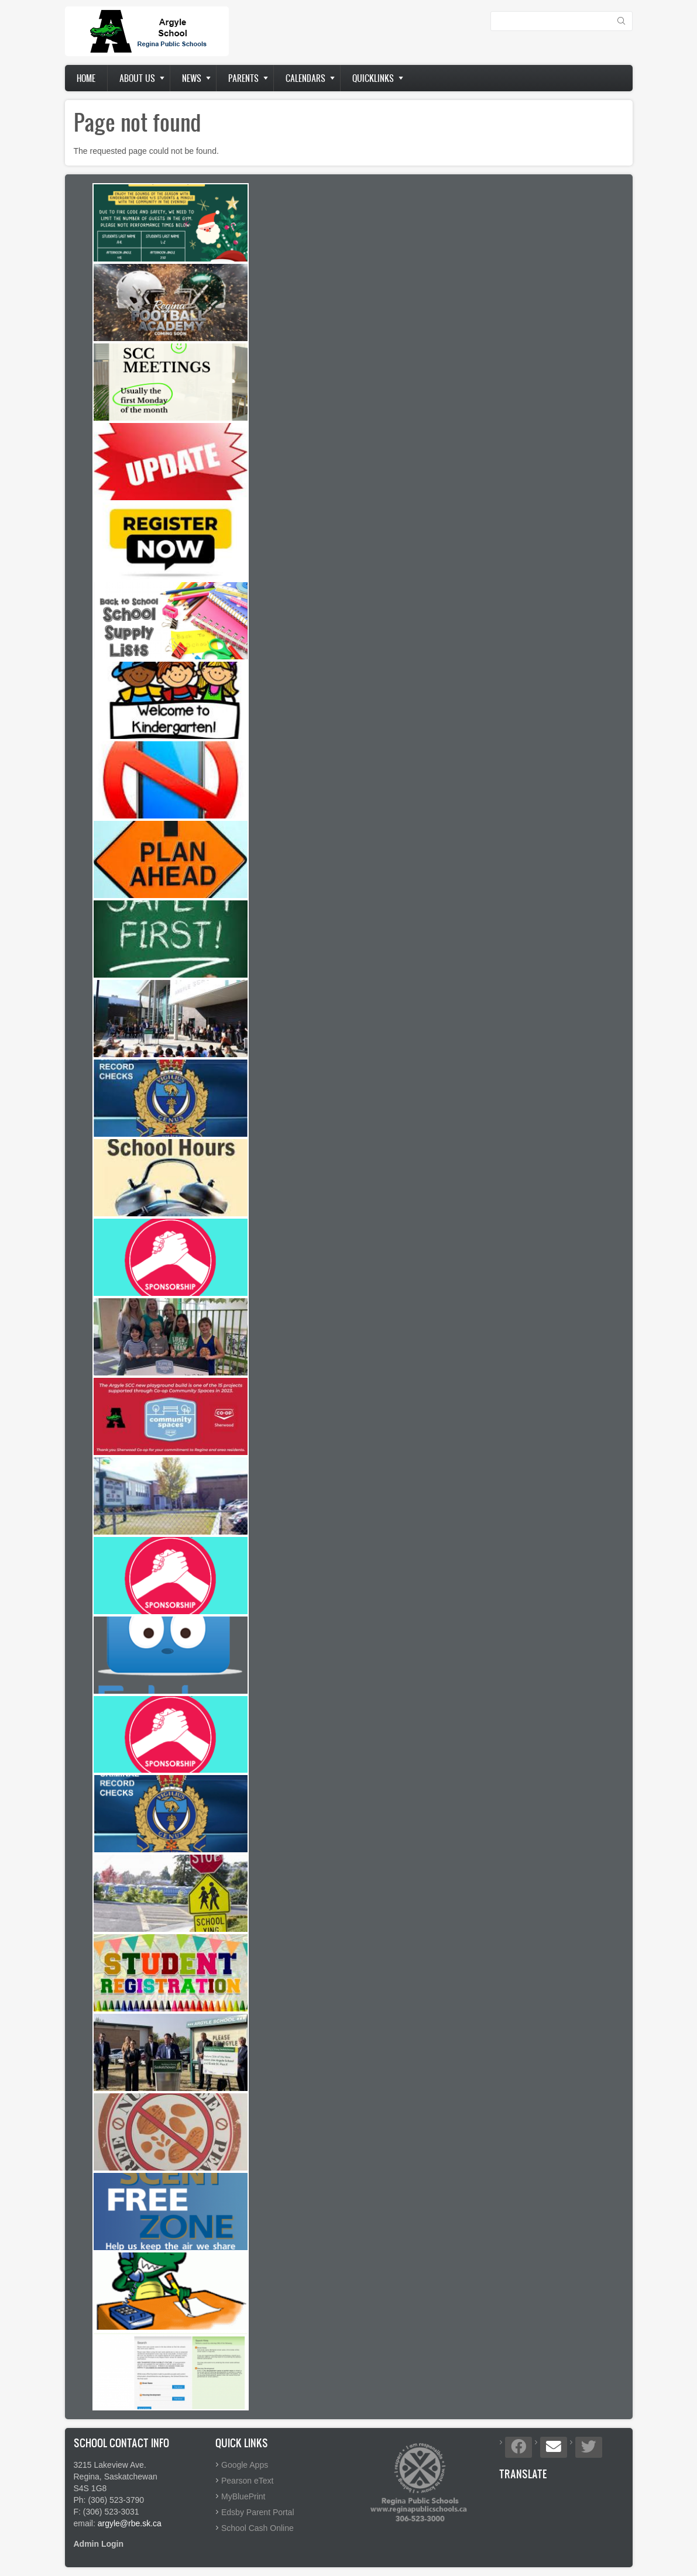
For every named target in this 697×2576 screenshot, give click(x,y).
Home (86, 78)
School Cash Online (257, 2528)
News (191, 78)
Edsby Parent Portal (257, 2512)
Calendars (305, 78)
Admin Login (99, 2544)
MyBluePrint (243, 2496)
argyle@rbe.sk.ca (130, 2523)
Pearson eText (247, 2480)
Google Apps (244, 2465)
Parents (243, 78)
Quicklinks (373, 78)
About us (137, 78)
